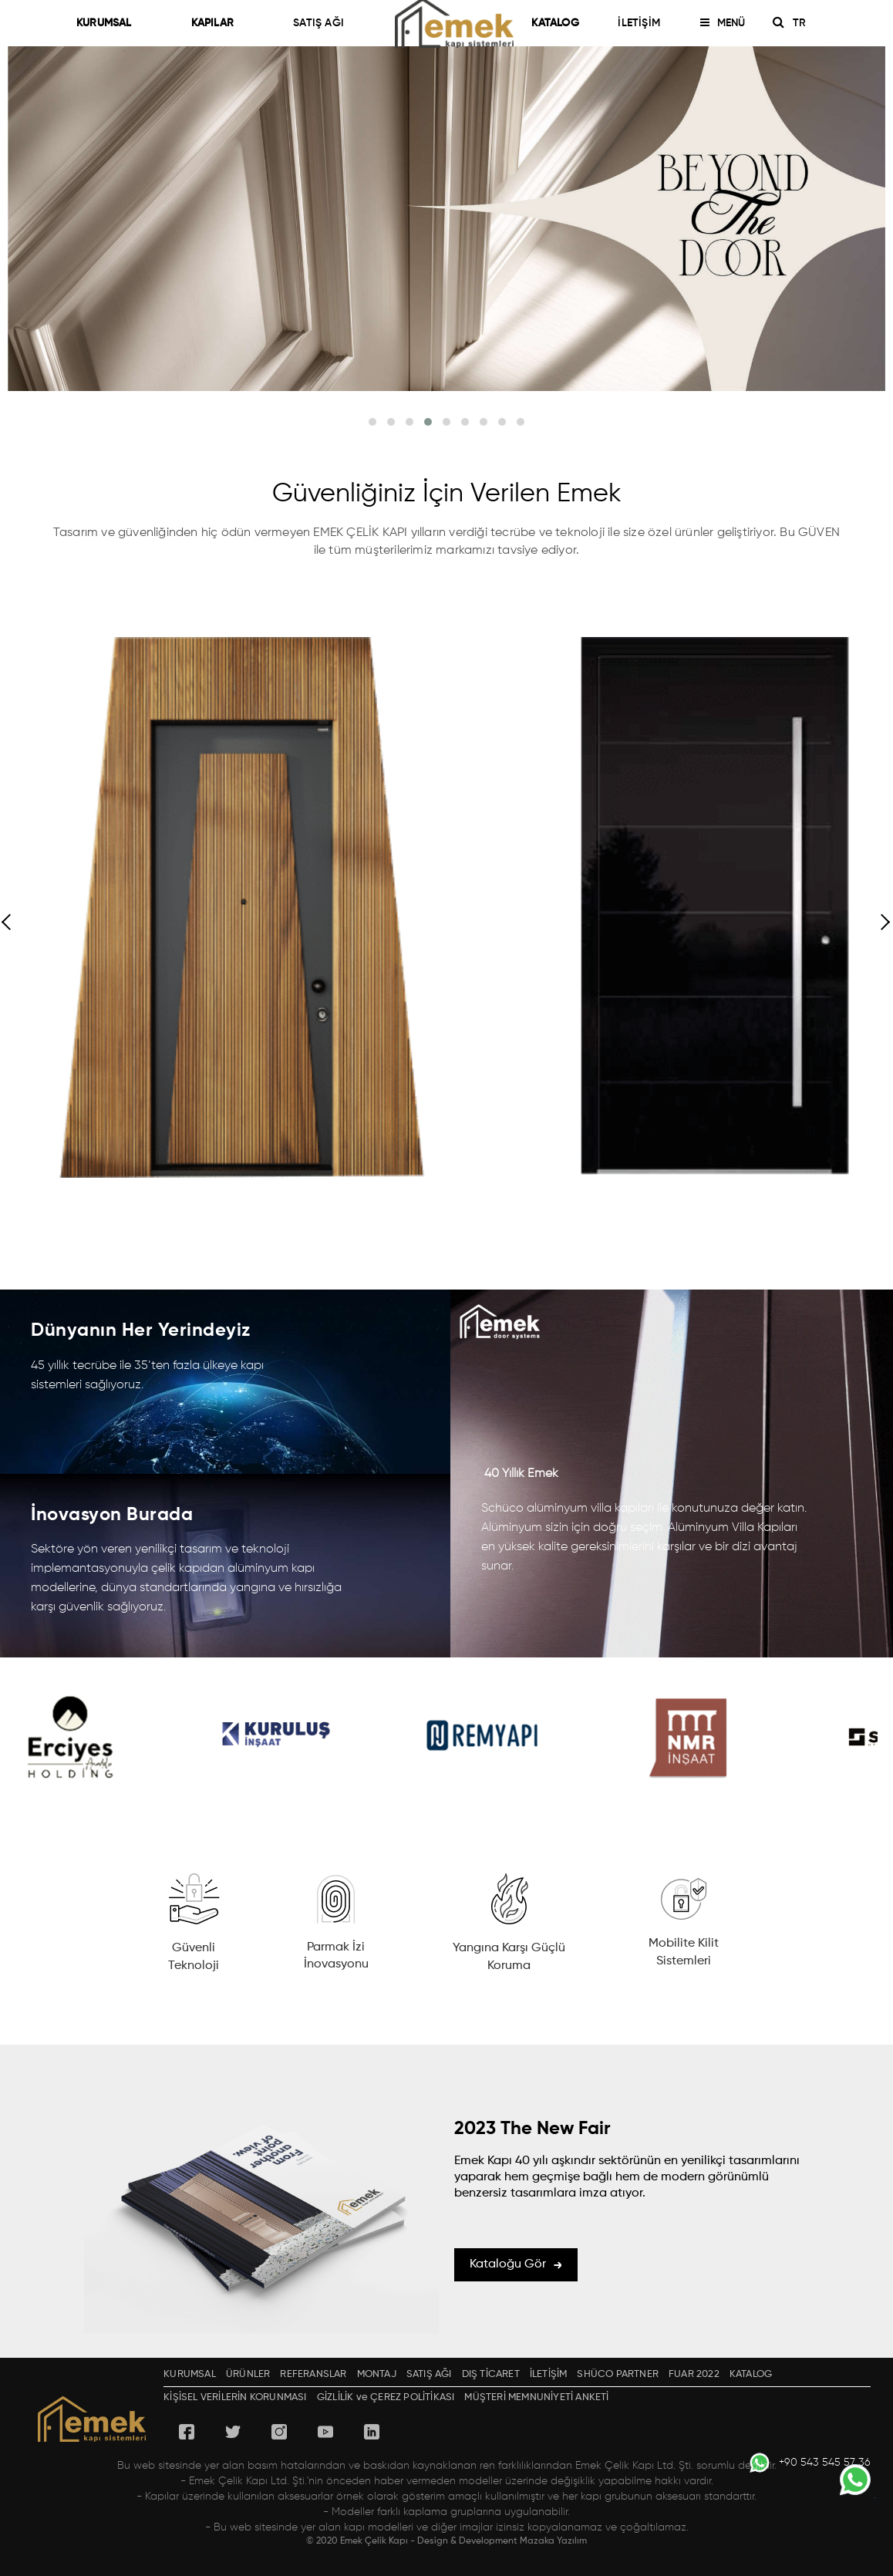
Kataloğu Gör (516, 2264)
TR (805, 23)
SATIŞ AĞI (318, 23)
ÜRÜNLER (248, 2374)
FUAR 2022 (694, 2374)
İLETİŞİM (639, 23)
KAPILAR (219, 23)
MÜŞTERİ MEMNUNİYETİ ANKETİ (536, 2397)
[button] (372, 422)
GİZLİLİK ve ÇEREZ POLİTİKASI (386, 2397)
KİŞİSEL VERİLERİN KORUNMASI (234, 2397)
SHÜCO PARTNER (618, 2374)
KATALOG (554, 23)
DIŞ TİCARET (491, 2374)
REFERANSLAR (313, 2374)
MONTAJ (376, 2374)
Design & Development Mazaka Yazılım (502, 2541)
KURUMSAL (110, 23)
